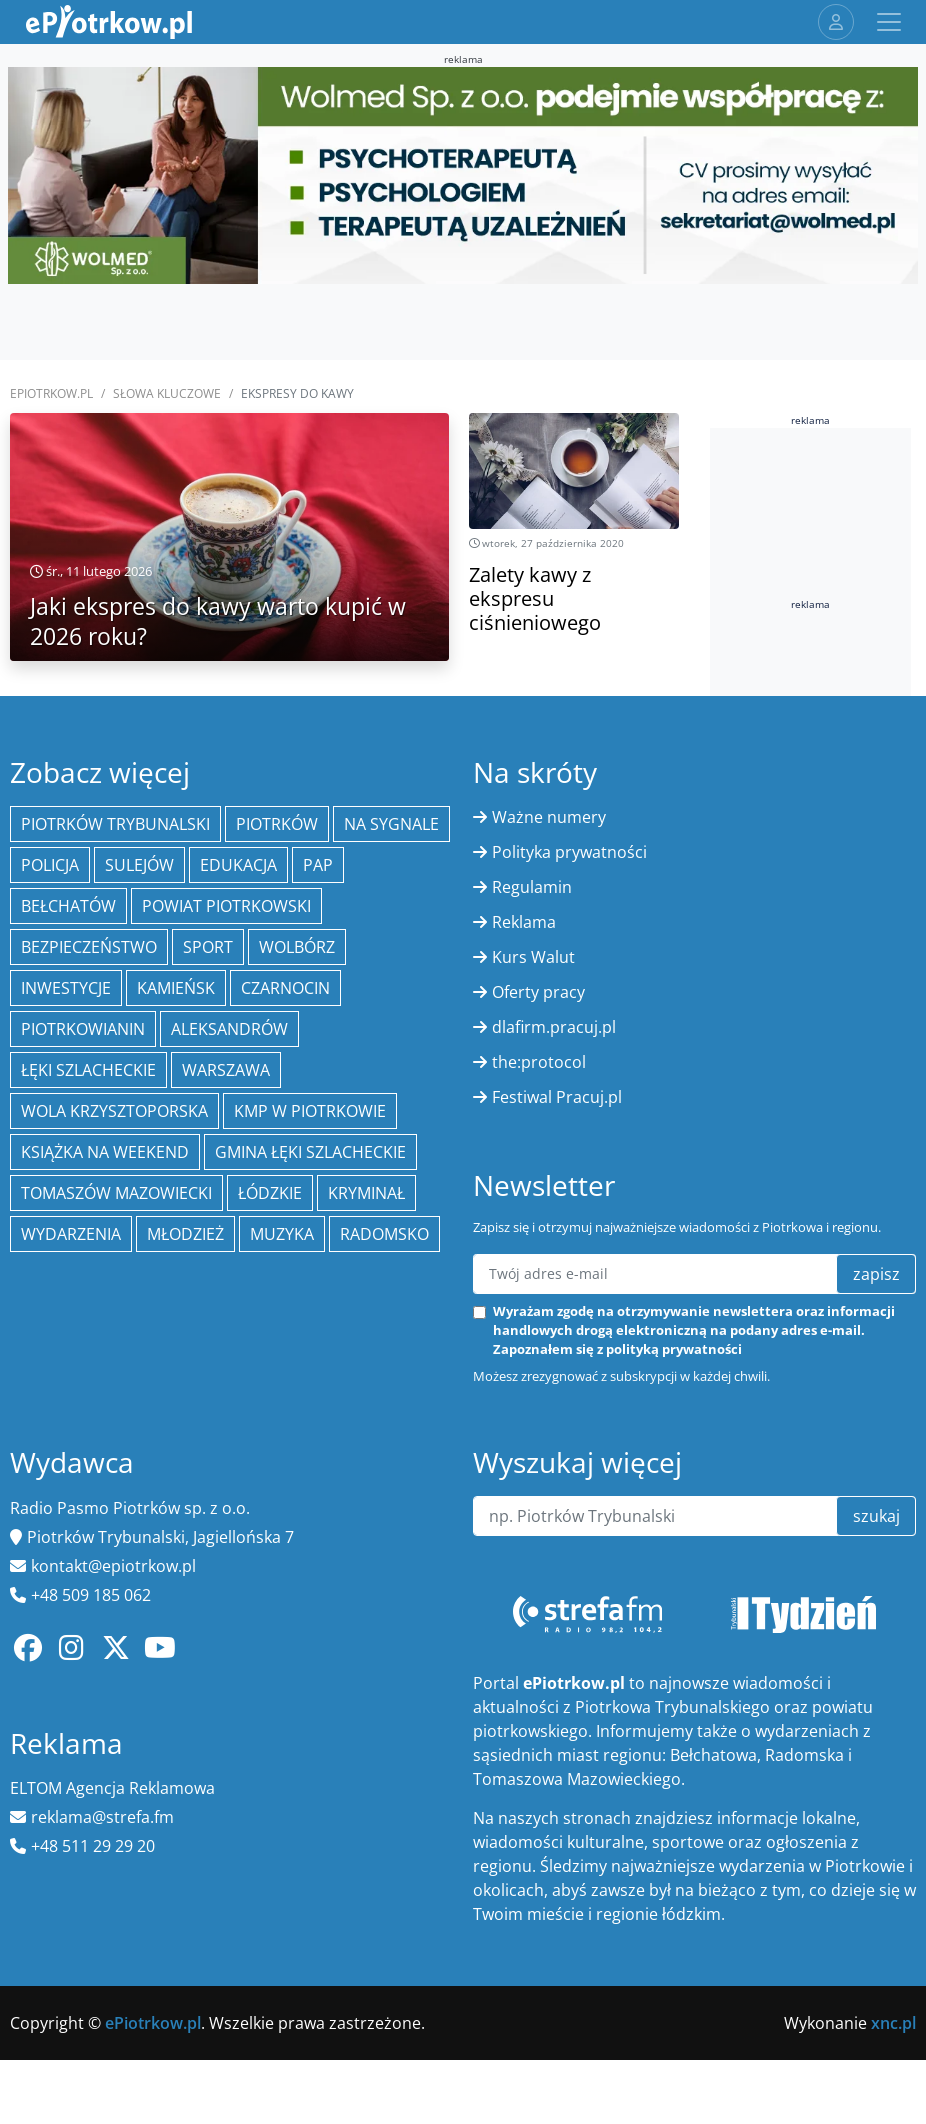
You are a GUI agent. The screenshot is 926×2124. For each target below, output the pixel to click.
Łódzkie (270, 1193)
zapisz (876, 1274)
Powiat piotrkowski (226, 906)
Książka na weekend (105, 1152)
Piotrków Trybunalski (115, 824)
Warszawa (226, 1070)
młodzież (185, 1234)
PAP (318, 865)
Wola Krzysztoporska (114, 1111)
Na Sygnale (391, 824)
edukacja (238, 865)
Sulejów (139, 865)
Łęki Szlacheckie (88, 1070)
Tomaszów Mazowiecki (116, 1193)
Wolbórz (297, 947)
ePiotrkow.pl (51, 393)
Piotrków (277, 824)
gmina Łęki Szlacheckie (310, 1152)
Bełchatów (68, 906)
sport (208, 947)
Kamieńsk (176, 988)
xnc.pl (893, 2023)
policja (50, 865)
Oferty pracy (538, 992)
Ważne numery (549, 817)
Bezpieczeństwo (89, 947)
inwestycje (66, 988)
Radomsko (384, 1234)
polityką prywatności (674, 1349)
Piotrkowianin (83, 1029)
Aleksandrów (229, 1029)
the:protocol (539, 1062)
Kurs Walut (533, 957)
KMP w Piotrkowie (310, 1111)
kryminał (366, 1193)
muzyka (282, 1234)
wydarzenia (71, 1234)
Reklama (524, 922)
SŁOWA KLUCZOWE (167, 393)
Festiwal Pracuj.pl (557, 1097)
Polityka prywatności (569, 852)
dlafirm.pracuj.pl (554, 1027)
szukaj (876, 1516)
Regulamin (532, 887)
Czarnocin (285, 988)
